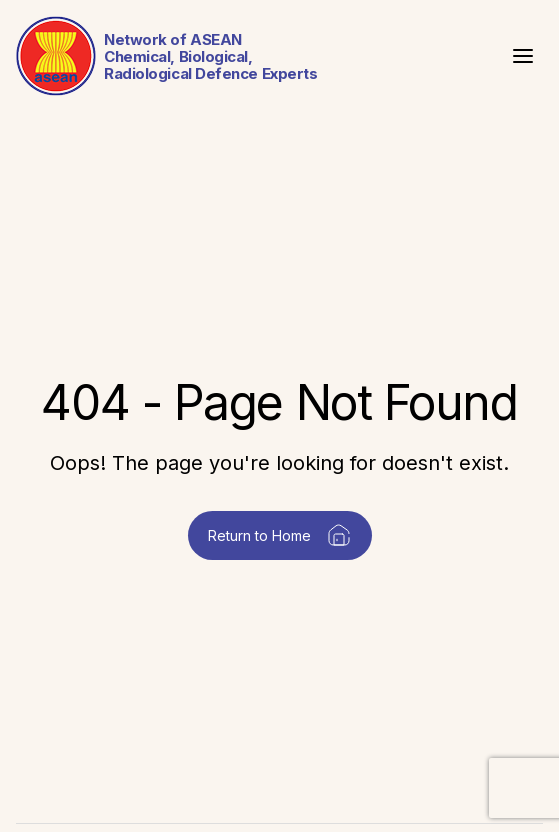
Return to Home (280, 535)
